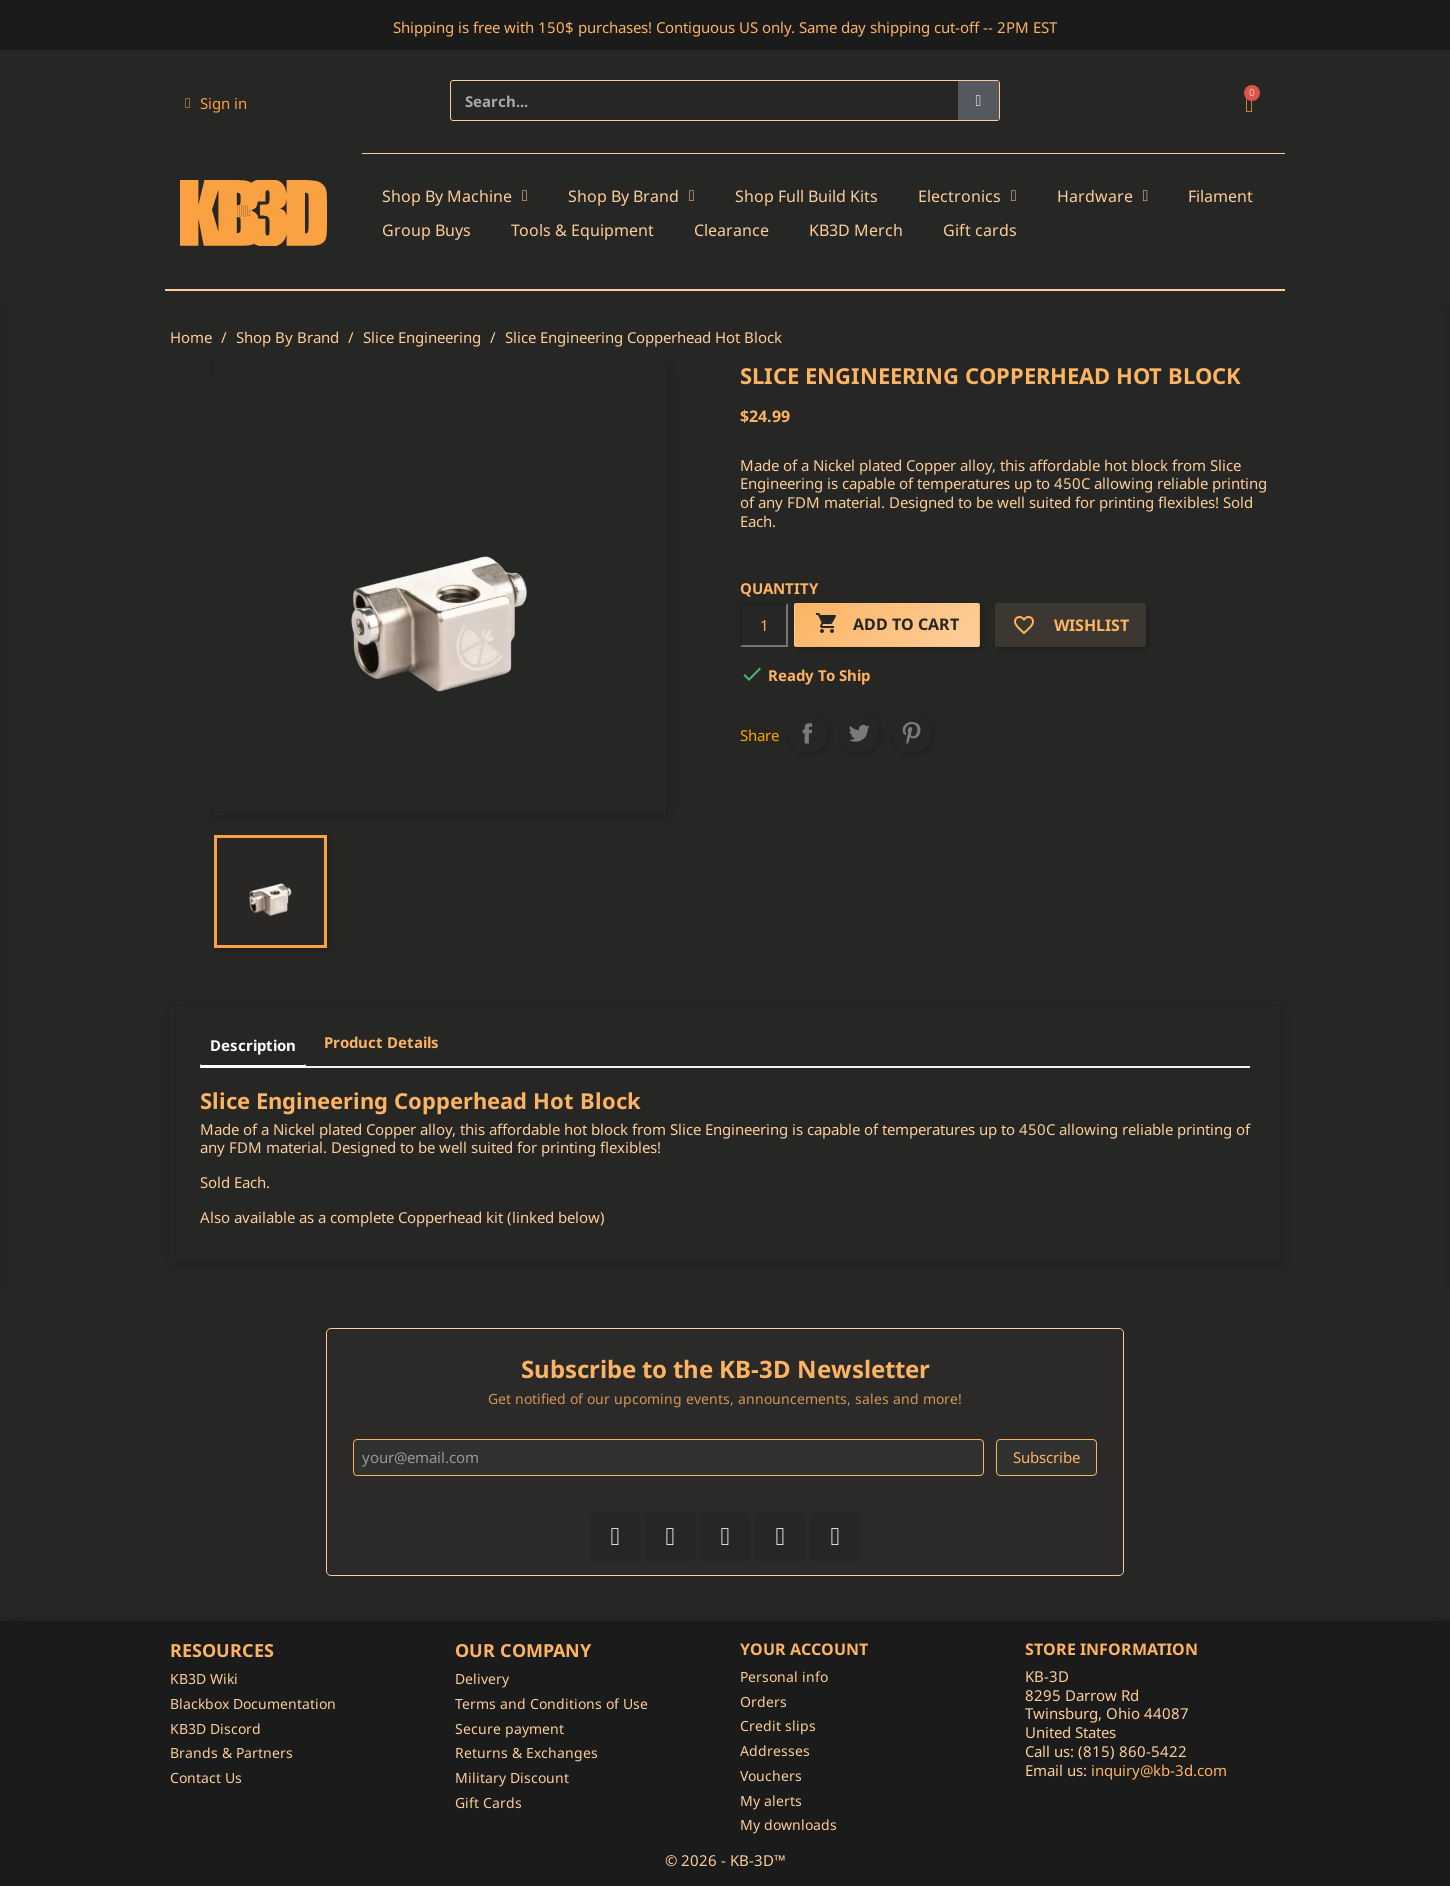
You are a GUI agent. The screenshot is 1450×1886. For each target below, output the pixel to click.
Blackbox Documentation (253, 1703)
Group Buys (426, 230)
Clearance (731, 230)
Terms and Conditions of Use (551, 1703)
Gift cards (980, 230)
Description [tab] (253, 1045)
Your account (804, 1649)
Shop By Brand (631, 196)
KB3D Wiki (204, 1678)
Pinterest (911, 733)
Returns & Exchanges (526, 1752)
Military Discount (512, 1777)
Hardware (1103, 196)
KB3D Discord (215, 1728)
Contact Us (206, 1777)
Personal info (784, 1676)
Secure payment (509, 1728)
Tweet (859, 733)
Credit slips (778, 1725)
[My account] (216, 103)
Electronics (967, 196)
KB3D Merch (856, 230)
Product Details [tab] (381, 1042)
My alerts (771, 1800)
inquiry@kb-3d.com (1159, 1770)
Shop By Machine (455, 196)
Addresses (775, 1750)
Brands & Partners (231, 1752)
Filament (1220, 196)
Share (807, 733)
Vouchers (771, 1775)
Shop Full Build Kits (806, 196)
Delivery (482, 1678)
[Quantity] (764, 625)
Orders (763, 1701)
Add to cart (887, 624)
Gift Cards (488, 1802)
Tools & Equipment (582, 230)
